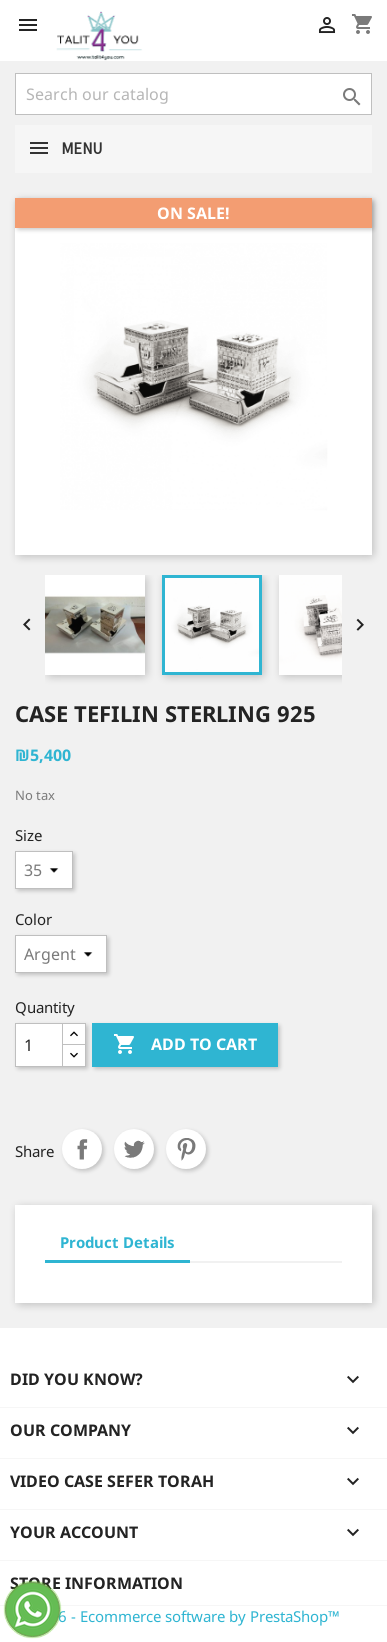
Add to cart (185, 1045)
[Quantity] (39, 1045)
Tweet (134, 1149)
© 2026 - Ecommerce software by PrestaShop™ (177, 1616)
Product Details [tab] (117, 1242)
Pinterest (186, 1149)
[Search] (193, 94)
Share (82, 1149)
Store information (96, 1583)
